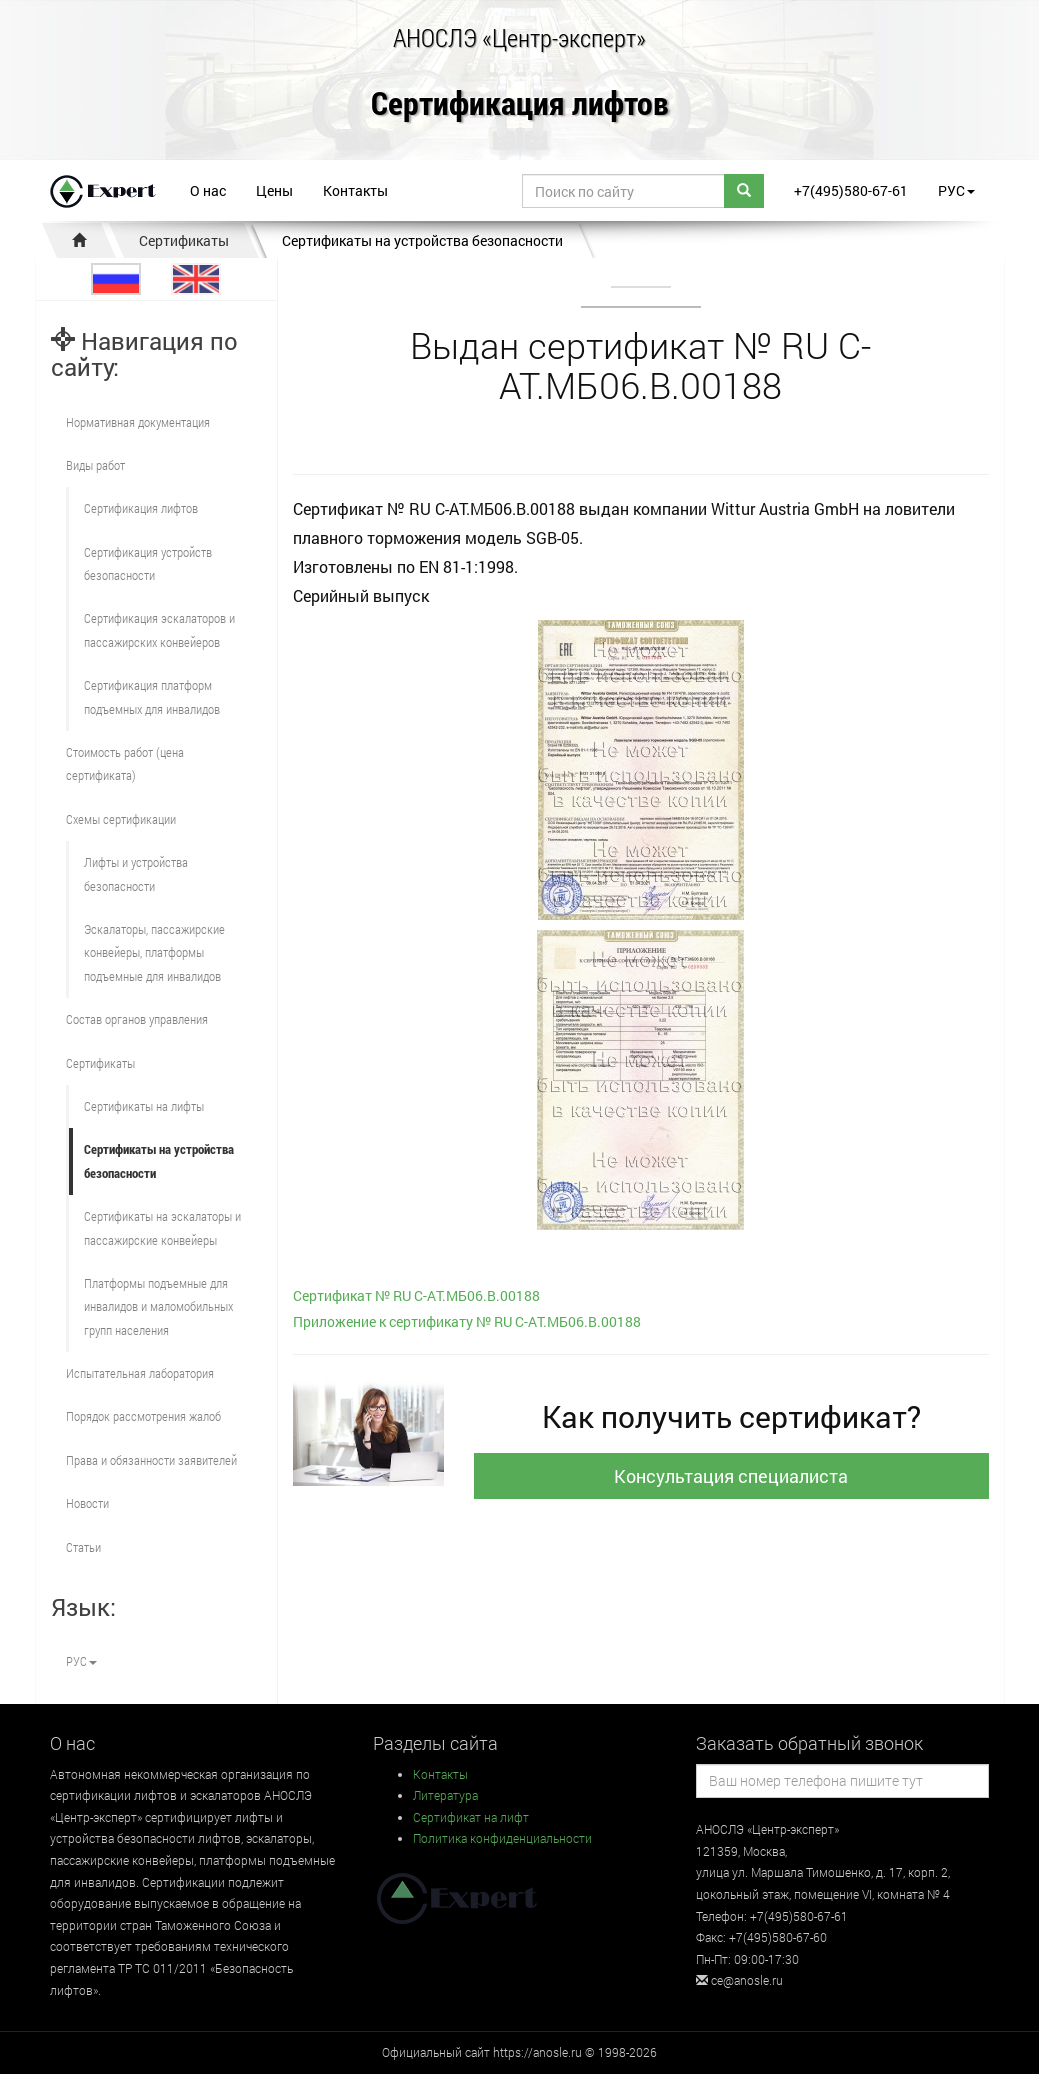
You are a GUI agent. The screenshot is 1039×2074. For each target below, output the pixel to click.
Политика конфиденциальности (502, 1838)
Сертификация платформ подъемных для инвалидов (152, 696)
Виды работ (95, 465)
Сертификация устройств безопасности (148, 563)
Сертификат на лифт (471, 1817)
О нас (208, 190)
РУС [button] (956, 190)
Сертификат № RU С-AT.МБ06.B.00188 (416, 1295)
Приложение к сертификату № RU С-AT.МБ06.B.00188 (467, 1321)
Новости (87, 1503)
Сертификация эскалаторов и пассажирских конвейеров (159, 629)
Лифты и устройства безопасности (136, 873)
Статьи (83, 1547)
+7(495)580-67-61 (851, 190)
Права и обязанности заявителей (151, 1460)
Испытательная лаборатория (140, 1373)
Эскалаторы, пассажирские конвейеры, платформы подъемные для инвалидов (154, 952)
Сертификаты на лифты (144, 1106)
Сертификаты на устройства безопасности (422, 240)
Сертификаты (184, 240)
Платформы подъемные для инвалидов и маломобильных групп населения (158, 1306)
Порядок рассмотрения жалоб (143, 1416)
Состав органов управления (137, 1019)
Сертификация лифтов (520, 104)
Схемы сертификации (121, 819)
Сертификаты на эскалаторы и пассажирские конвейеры (162, 1227)
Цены (274, 190)
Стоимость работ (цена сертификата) (125, 763)
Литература (445, 1795)
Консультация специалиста (731, 1476)
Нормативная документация (138, 422)
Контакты (355, 190)
